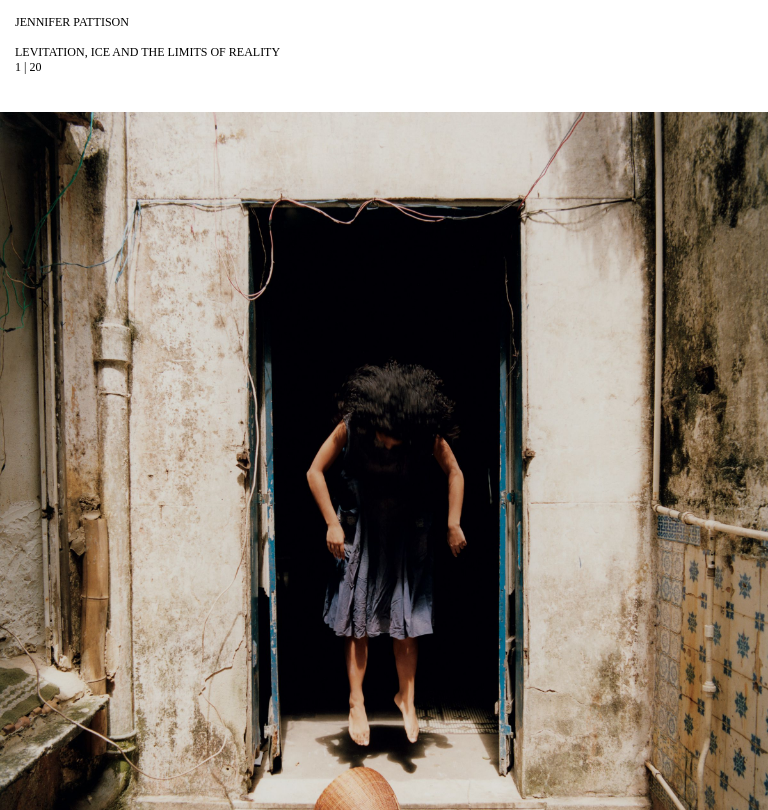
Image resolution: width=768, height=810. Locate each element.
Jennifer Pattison (72, 22)
